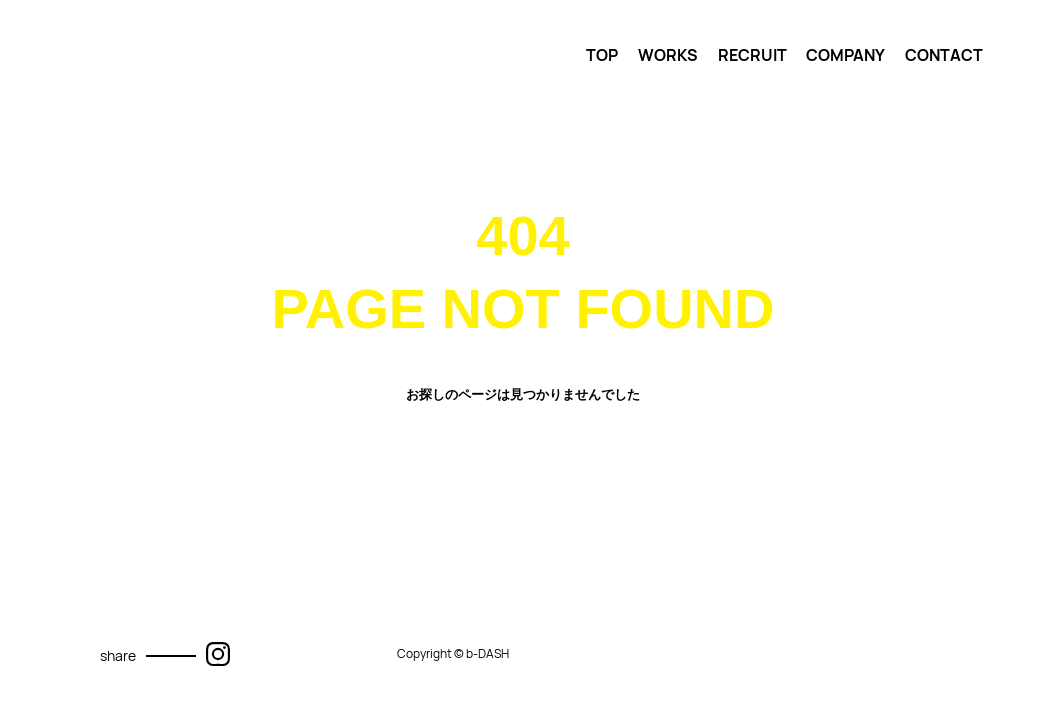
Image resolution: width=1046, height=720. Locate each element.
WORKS (668, 55)
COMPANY (845, 55)
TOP (602, 55)
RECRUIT (752, 55)
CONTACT (944, 55)
